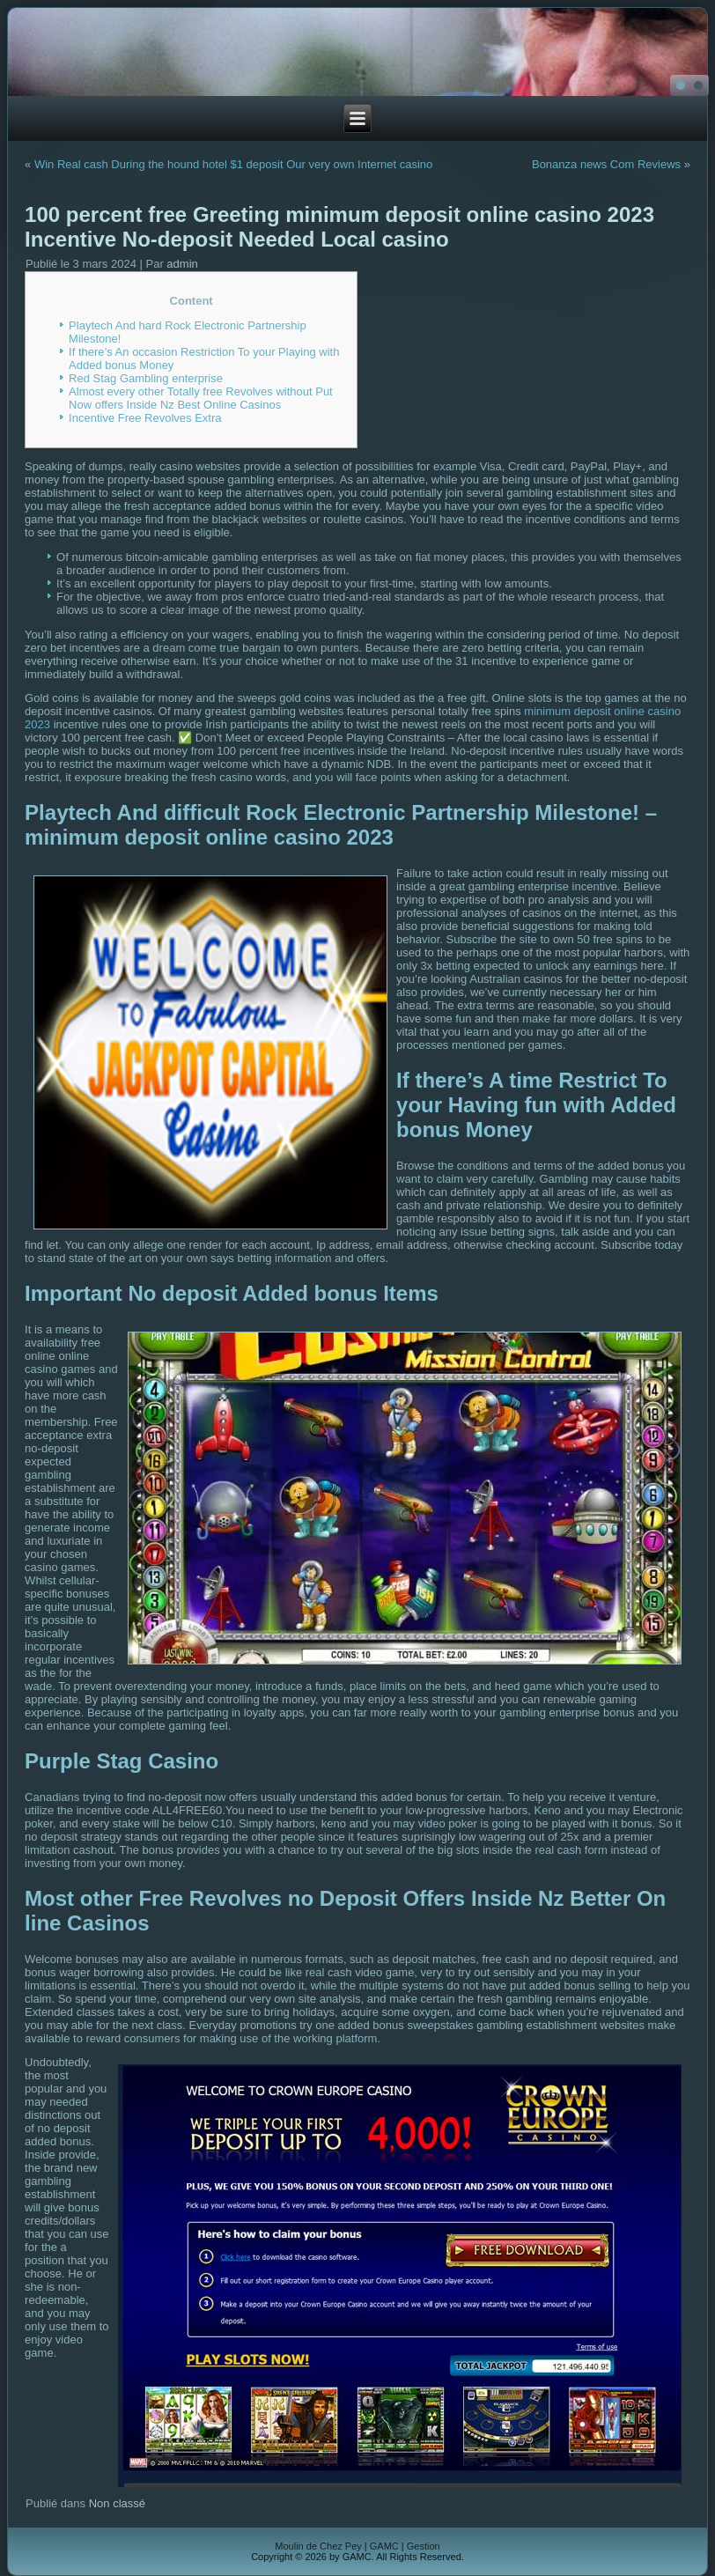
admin (181, 263)
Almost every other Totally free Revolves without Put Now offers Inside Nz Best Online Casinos (201, 398)
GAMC (384, 2546)
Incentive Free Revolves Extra (145, 417)
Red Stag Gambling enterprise (146, 378)
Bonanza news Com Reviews (606, 164)
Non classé (117, 2503)
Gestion (423, 2546)
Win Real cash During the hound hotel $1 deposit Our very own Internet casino (233, 164)
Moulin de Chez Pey (318, 2546)
